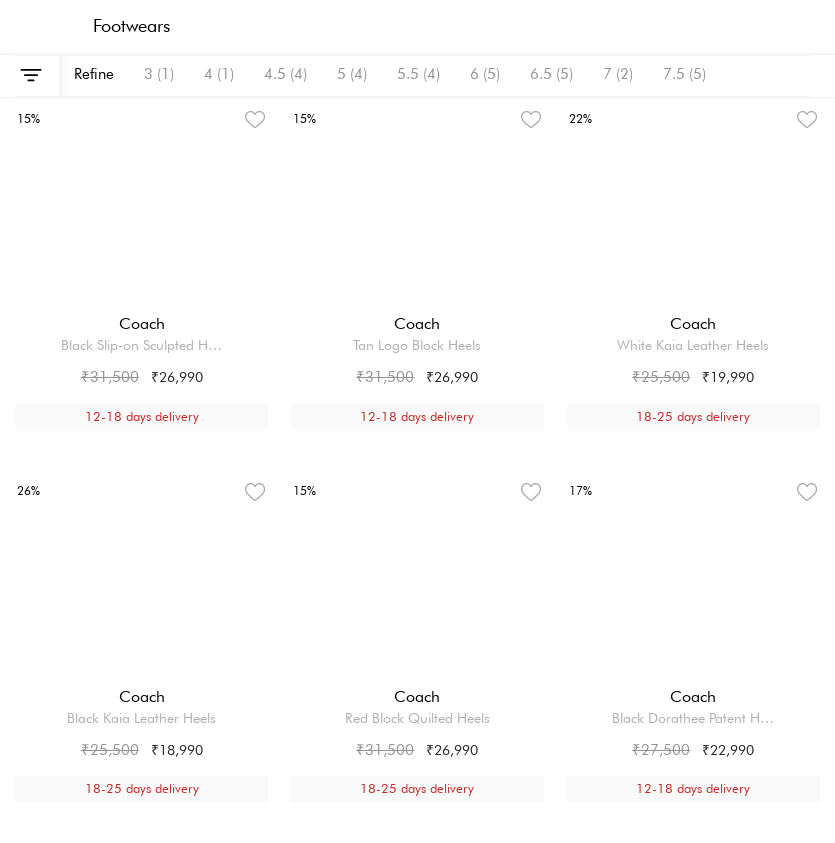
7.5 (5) (684, 74)
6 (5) (485, 74)
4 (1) (219, 74)
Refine (94, 74)
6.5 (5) (551, 74)
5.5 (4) (418, 74)
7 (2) (618, 74)
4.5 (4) (285, 74)
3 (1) (159, 74)
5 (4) (352, 74)
